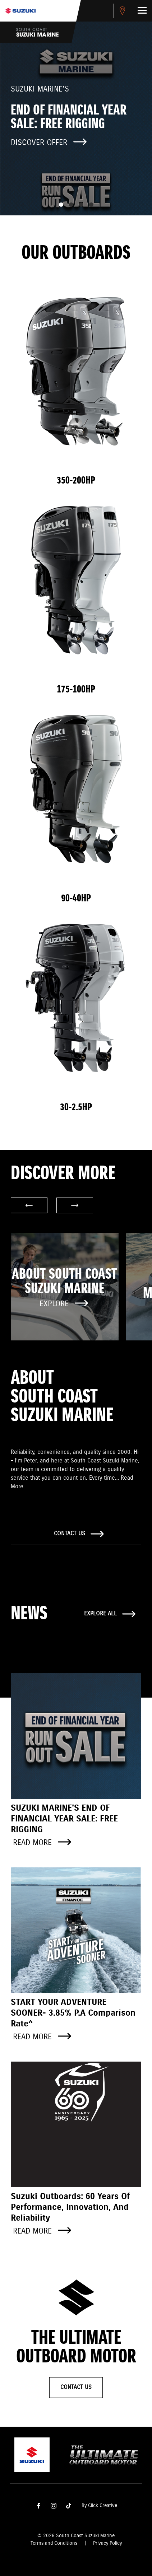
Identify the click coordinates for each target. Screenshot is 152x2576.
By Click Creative (99, 2505)
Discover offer (49, 143)
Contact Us (76, 2387)
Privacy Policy (107, 2543)
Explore (64, 1304)
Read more (42, 1842)
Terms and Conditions (54, 2543)
